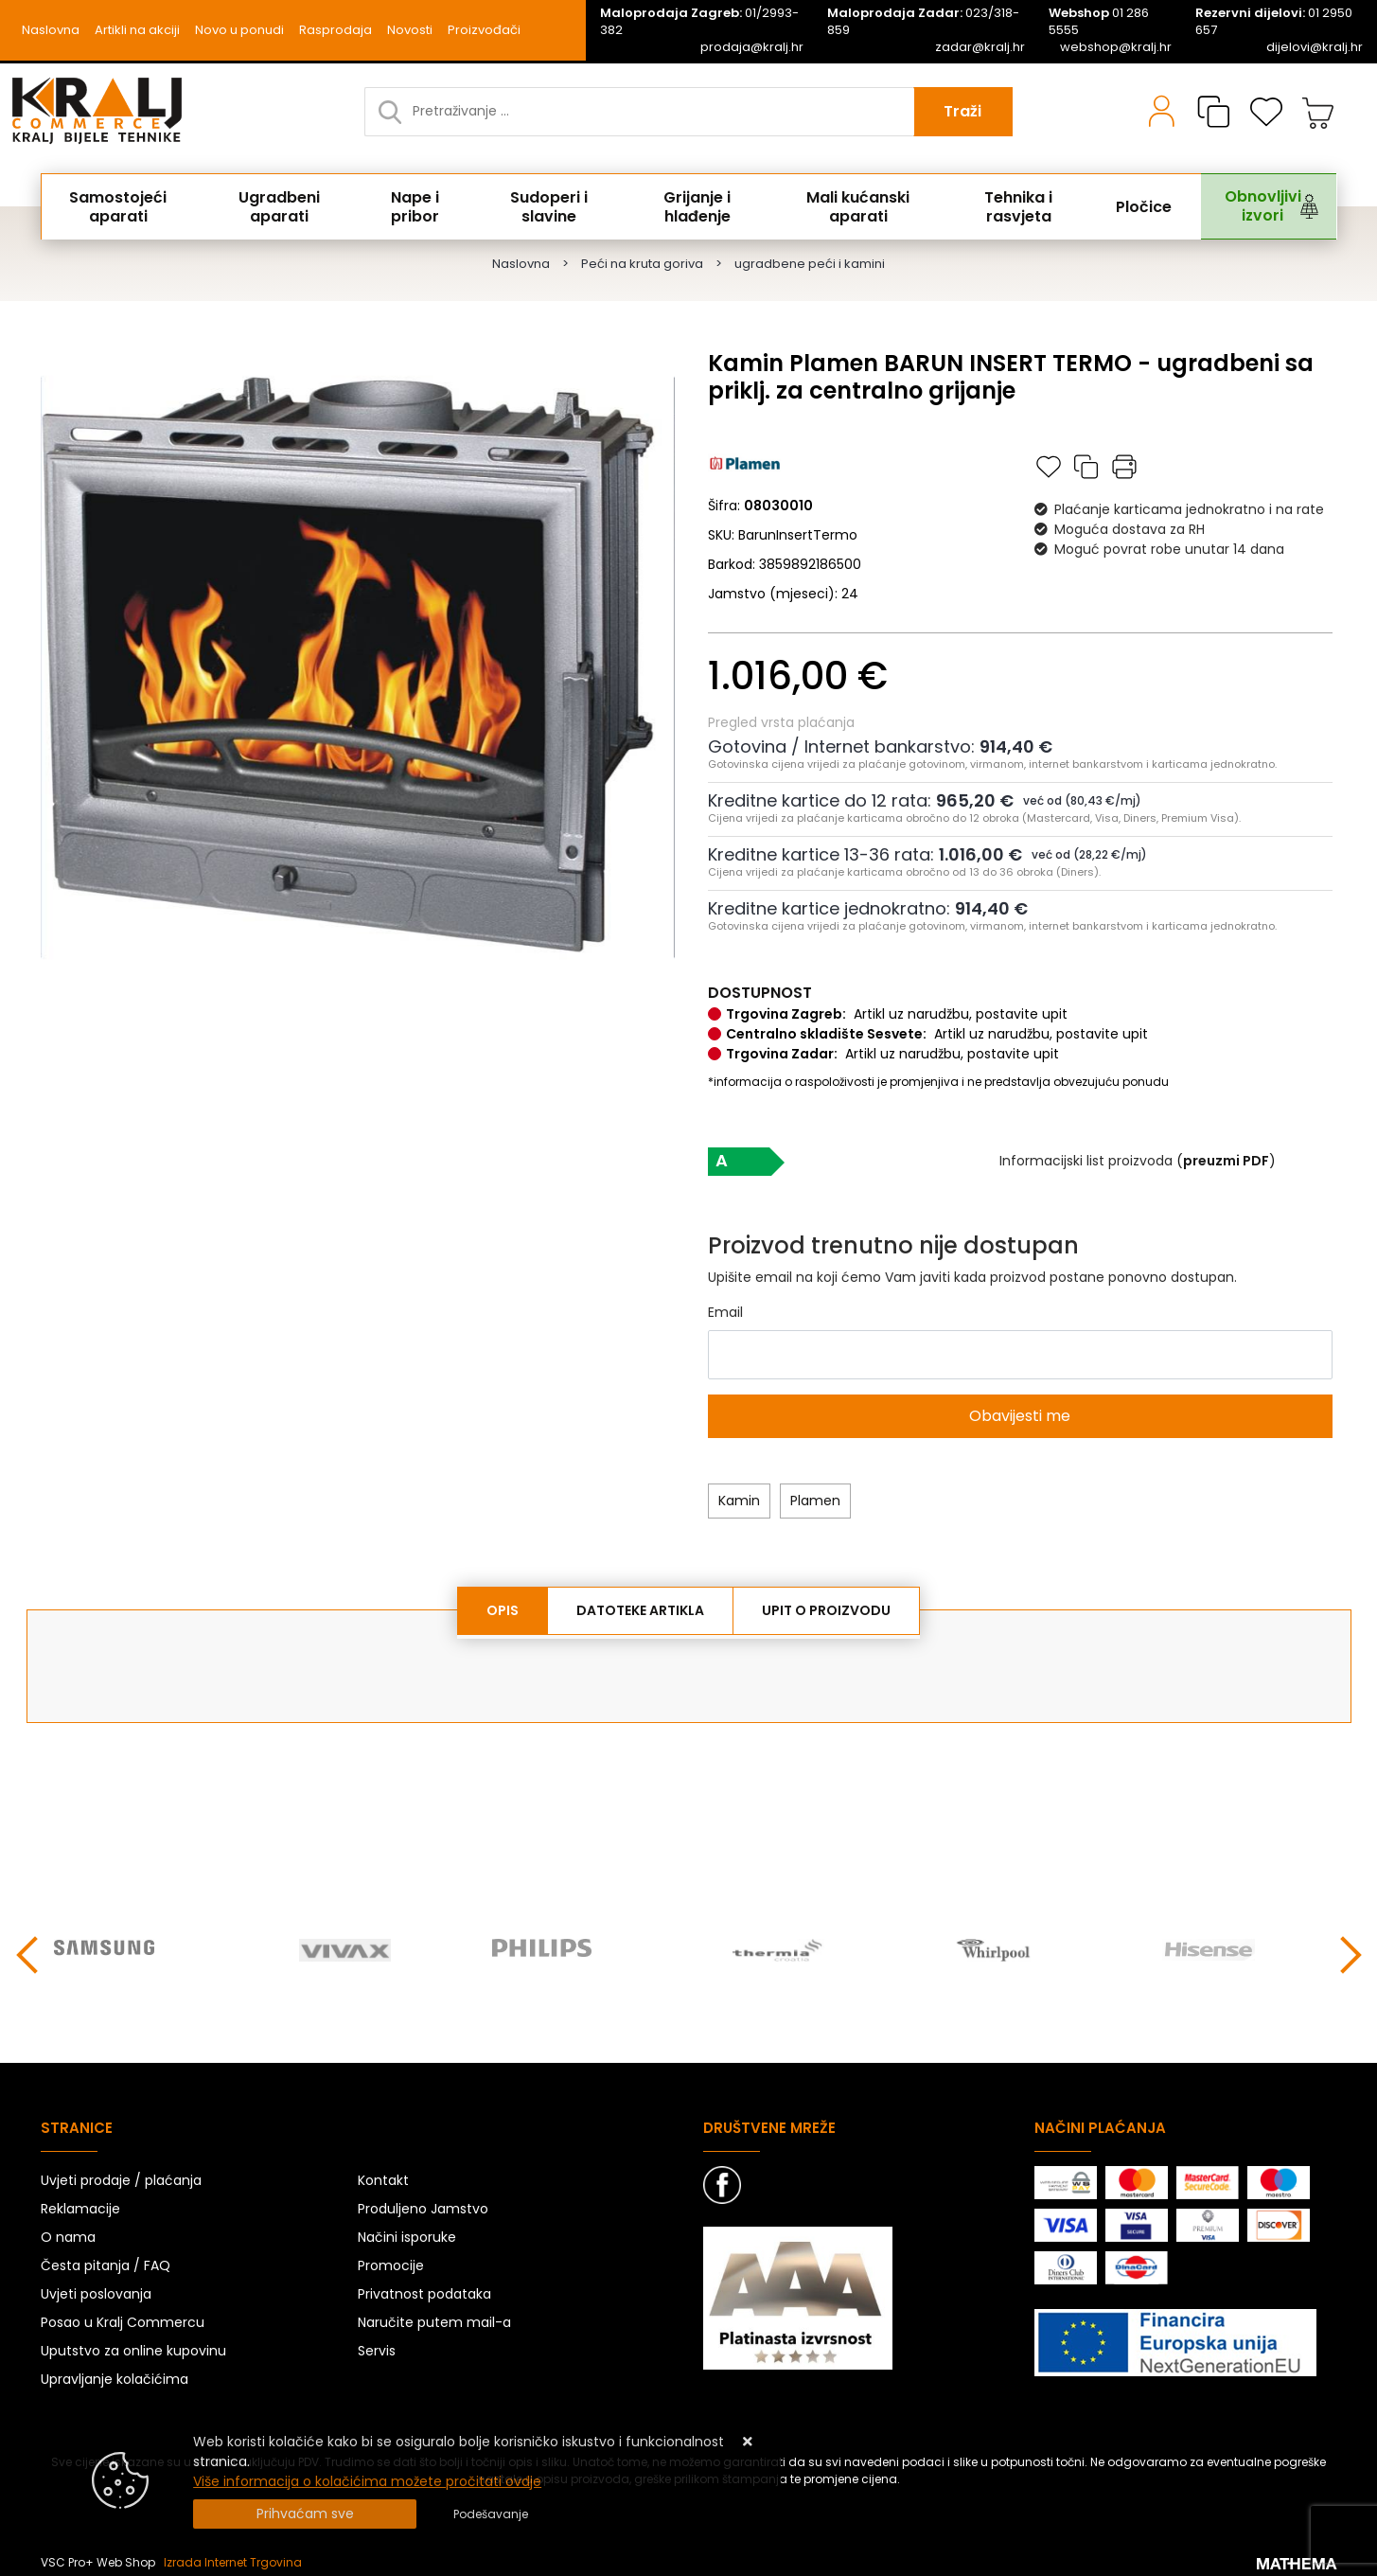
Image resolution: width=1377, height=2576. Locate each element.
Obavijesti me (1019, 1416)
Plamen (815, 1500)
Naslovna (50, 30)
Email (725, 1312)
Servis (377, 2345)
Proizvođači (484, 30)
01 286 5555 (1099, 22)
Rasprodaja (335, 30)
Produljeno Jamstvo (423, 2203)
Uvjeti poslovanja (96, 2289)
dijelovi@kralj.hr (1314, 47)
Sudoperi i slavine (553, 206)
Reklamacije (80, 2203)
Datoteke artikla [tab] (640, 1610)
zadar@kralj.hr (980, 47)
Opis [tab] (502, 1610)
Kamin (739, 1500)
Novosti (410, 30)
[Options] (491, 2514)
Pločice (1136, 206)
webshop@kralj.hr (1116, 47)
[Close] (304, 2514)
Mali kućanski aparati (864, 206)
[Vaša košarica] (1318, 112)
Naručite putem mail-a (434, 2317)
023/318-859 (923, 22)
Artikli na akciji (137, 30)
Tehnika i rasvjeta (1024, 206)
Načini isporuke (407, 2232)
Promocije (391, 2260)
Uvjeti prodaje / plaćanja (121, 2175)
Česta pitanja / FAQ (105, 2260)
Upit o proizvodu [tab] (826, 1610)
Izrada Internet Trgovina (233, 2557)
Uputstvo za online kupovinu (133, 2345)
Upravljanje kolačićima (114, 2374)
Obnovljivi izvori (1241, 206)
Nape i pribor (423, 206)
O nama (68, 2232)
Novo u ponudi (239, 30)
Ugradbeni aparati (287, 206)
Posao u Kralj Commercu (122, 2317)
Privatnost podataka (424, 2289)
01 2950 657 (1273, 22)
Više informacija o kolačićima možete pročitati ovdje (367, 2481)
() (1226, 1160)
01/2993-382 (699, 22)
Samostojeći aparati (125, 206)
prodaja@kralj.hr (751, 47)
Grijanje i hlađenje (701, 206)
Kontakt (383, 2175)
